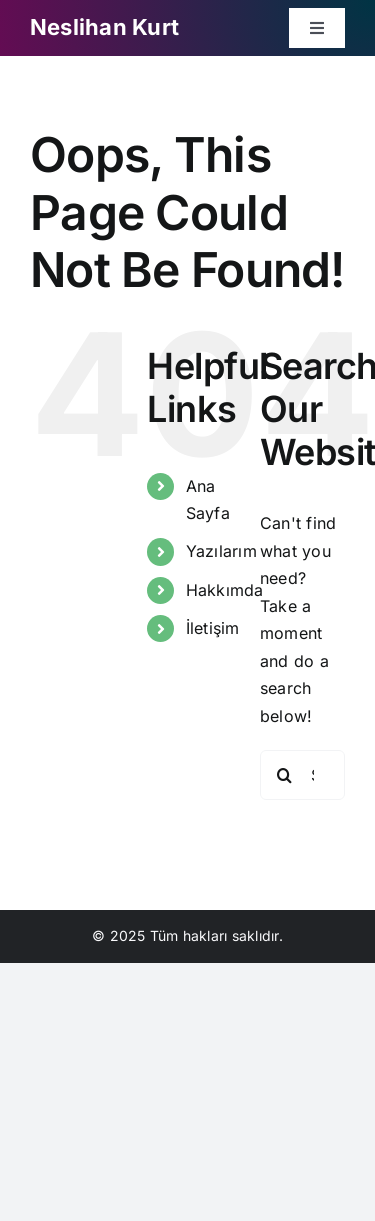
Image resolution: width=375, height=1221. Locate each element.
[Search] (285, 775)
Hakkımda (225, 590)
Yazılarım (221, 551)
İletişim (213, 628)
